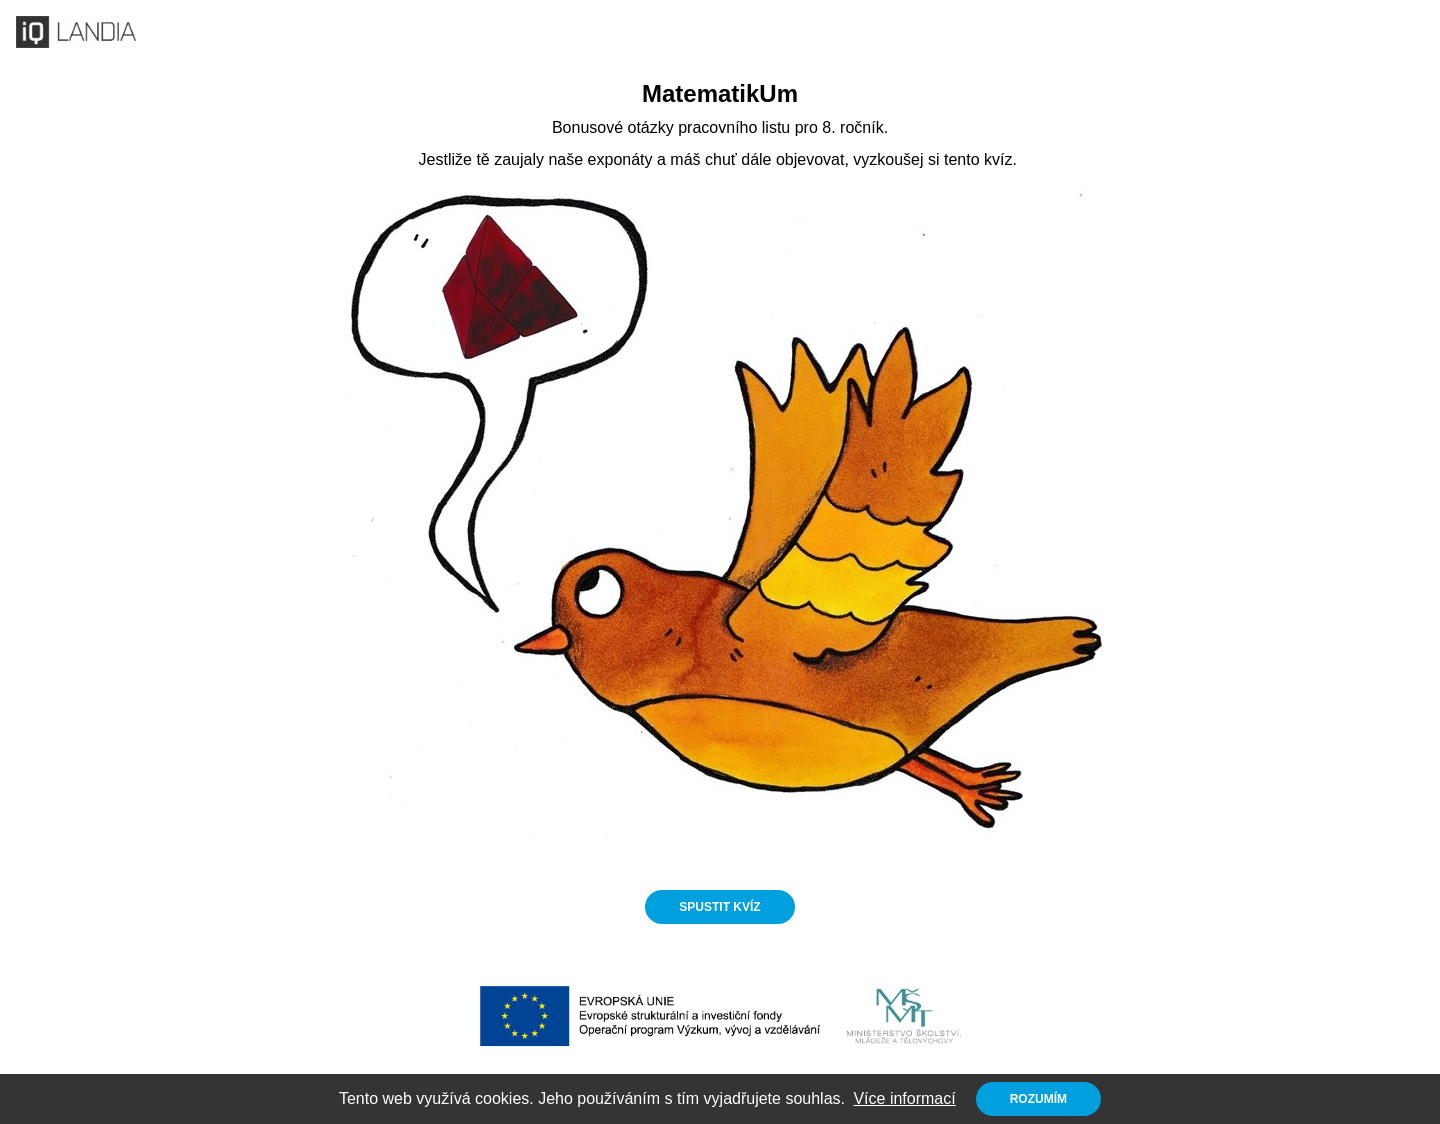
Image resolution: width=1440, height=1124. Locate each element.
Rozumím (1038, 1099)
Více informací (904, 1098)
